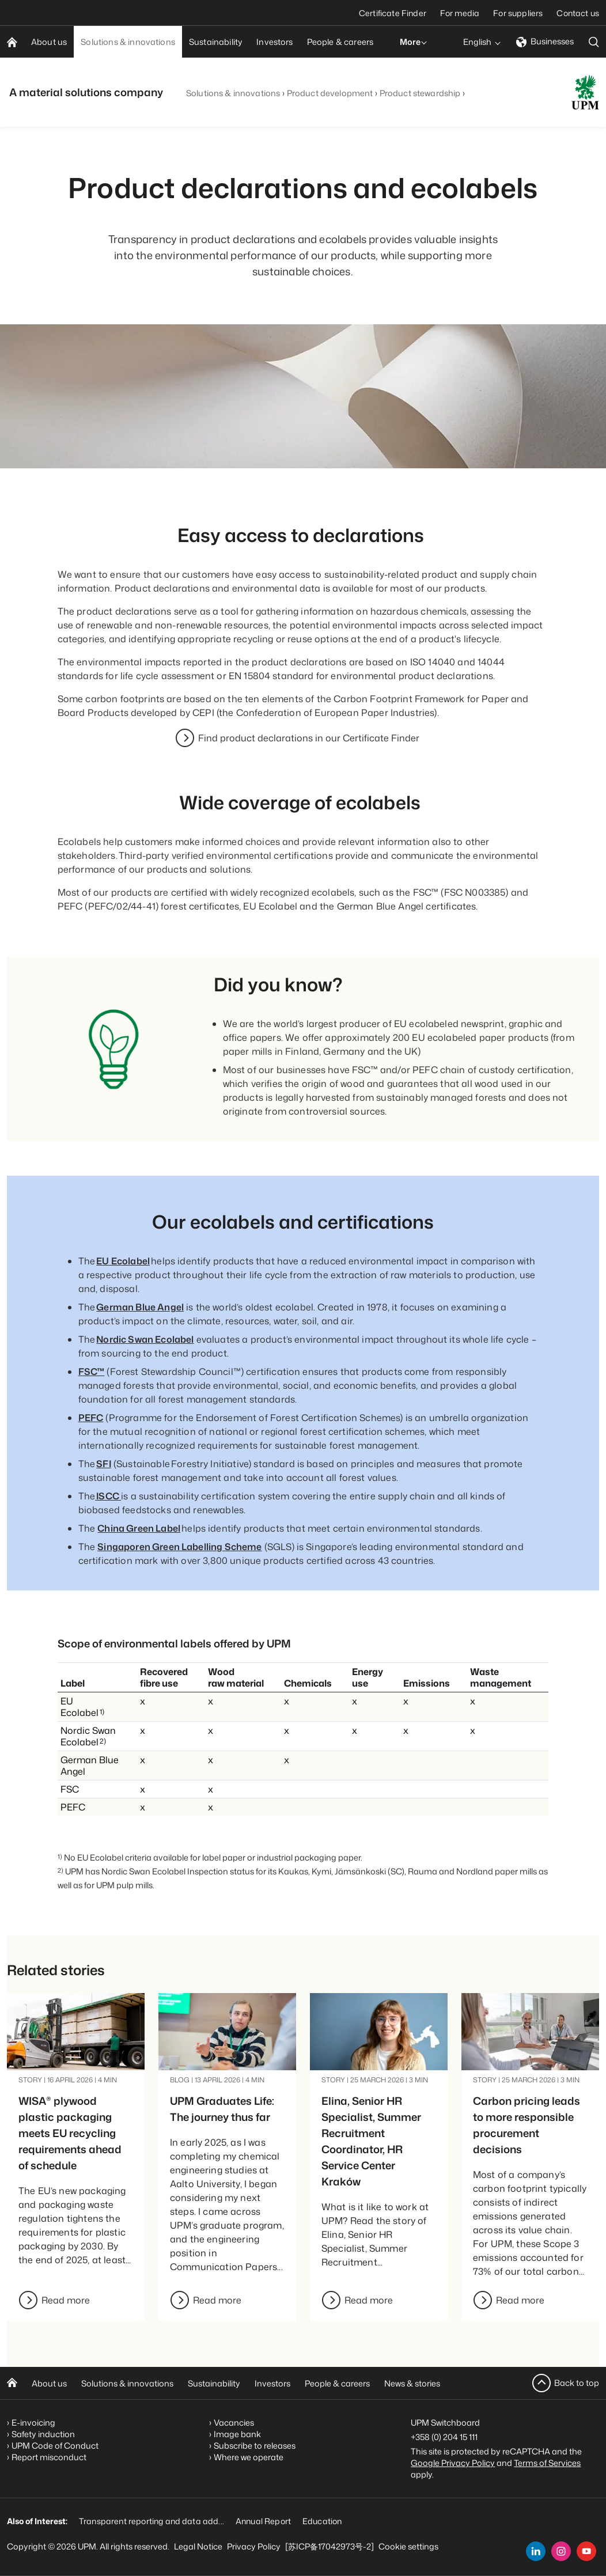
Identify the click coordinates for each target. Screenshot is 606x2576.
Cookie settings (408, 2546)
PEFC (91, 1417)
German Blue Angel (140, 1307)
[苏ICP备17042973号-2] (329, 2546)
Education (322, 2521)
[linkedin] (536, 2551)
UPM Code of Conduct (55, 2445)
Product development (330, 93)
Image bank (237, 2434)
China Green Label (138, 1528)
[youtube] (586, 2551)
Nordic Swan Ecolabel (145, 1339)
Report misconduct (49, 2457)
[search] (594, 42)
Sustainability (214, 2383)
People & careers (337, 2383)
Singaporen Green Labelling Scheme (179, 1546)
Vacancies (234, 2422)
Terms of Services (547, 2463)
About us (49, 2383)
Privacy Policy (254, 2546)
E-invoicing (33, 2422)
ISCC (108, 1496)
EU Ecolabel (123, 1261)
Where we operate (248, 2457)
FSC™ (91, 1371)
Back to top (576, 2383)
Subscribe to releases (255, 2445)
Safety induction (43, 2434)
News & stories (412, 2383)
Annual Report (263, 2521)
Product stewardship (420, 93)
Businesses (545, 41)
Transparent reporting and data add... (151, 2521)
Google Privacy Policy (453, 2463)
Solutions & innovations (233, 93)
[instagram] (561, 2551)
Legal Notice (198, 2546)
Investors (272, 2383)
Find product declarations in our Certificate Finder (308, 738)
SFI (103, 1463)
